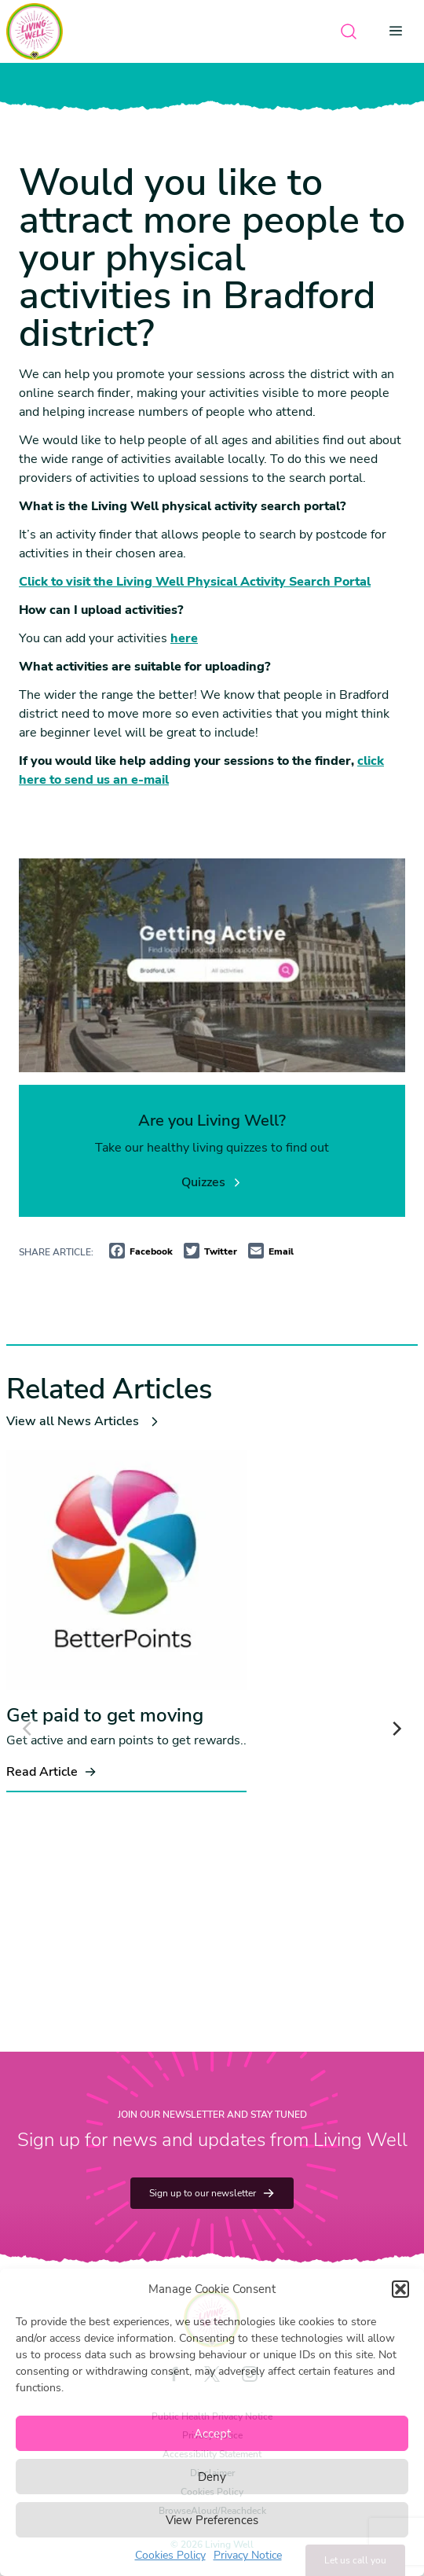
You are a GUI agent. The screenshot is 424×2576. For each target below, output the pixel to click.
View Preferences (212, 2520)
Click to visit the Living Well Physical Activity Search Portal (195, 581)
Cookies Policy (170, 2555)
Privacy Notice (248, 2555)
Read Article (51, 1771)
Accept (212, 2434)
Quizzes (212, 1182)
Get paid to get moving (104, 1715)
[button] (400, 2289)
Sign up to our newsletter (212, 2193)
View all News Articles (83, 1421)
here (184, 638)
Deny (212, 2477)
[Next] (396, 1728)
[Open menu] (400, 31)
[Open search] (348, 31)
